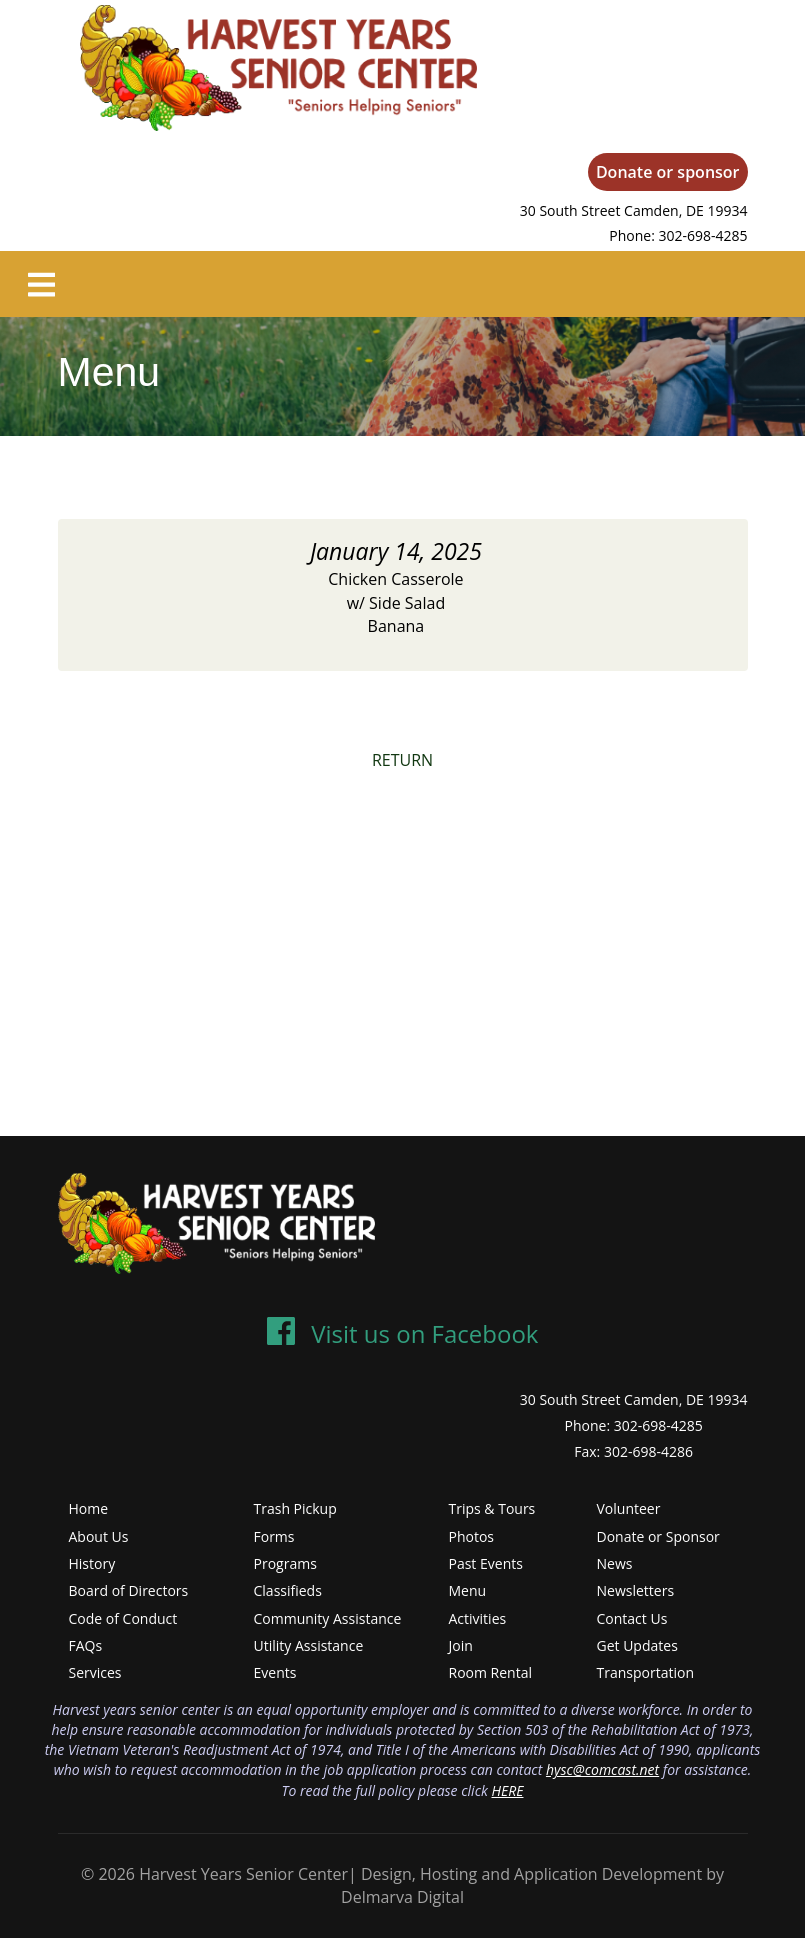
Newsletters (636, 1590)
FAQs (86, 1645)
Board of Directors (129, 1590)
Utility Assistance (309, 1645)
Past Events (486, 1563)
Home (89, 1508)
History (92, 1563)
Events (275, 1672)
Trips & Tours (492, 1508)
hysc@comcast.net (602, 1769)
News (615, 1563)
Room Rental (490, 1672)
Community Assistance (328, 1618)
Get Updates (637, 1645)
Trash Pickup (295, 1508)
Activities (478, 1618)
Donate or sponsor (668, 172)
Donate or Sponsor (658, 1536)
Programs (285, 1563)
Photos (472, 1536)
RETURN (402, 760)
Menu (468, 1590)
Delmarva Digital (402, 1897)
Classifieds (288, 1590)
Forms (274, 1536)
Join (461, 1645)
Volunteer (629, 1508)
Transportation (645, 1672)
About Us (99, 1536)
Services (95, 1672)
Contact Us (632, 1618)
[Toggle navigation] (41, 284)
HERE (507, 1790)
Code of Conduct (123, 1618)
